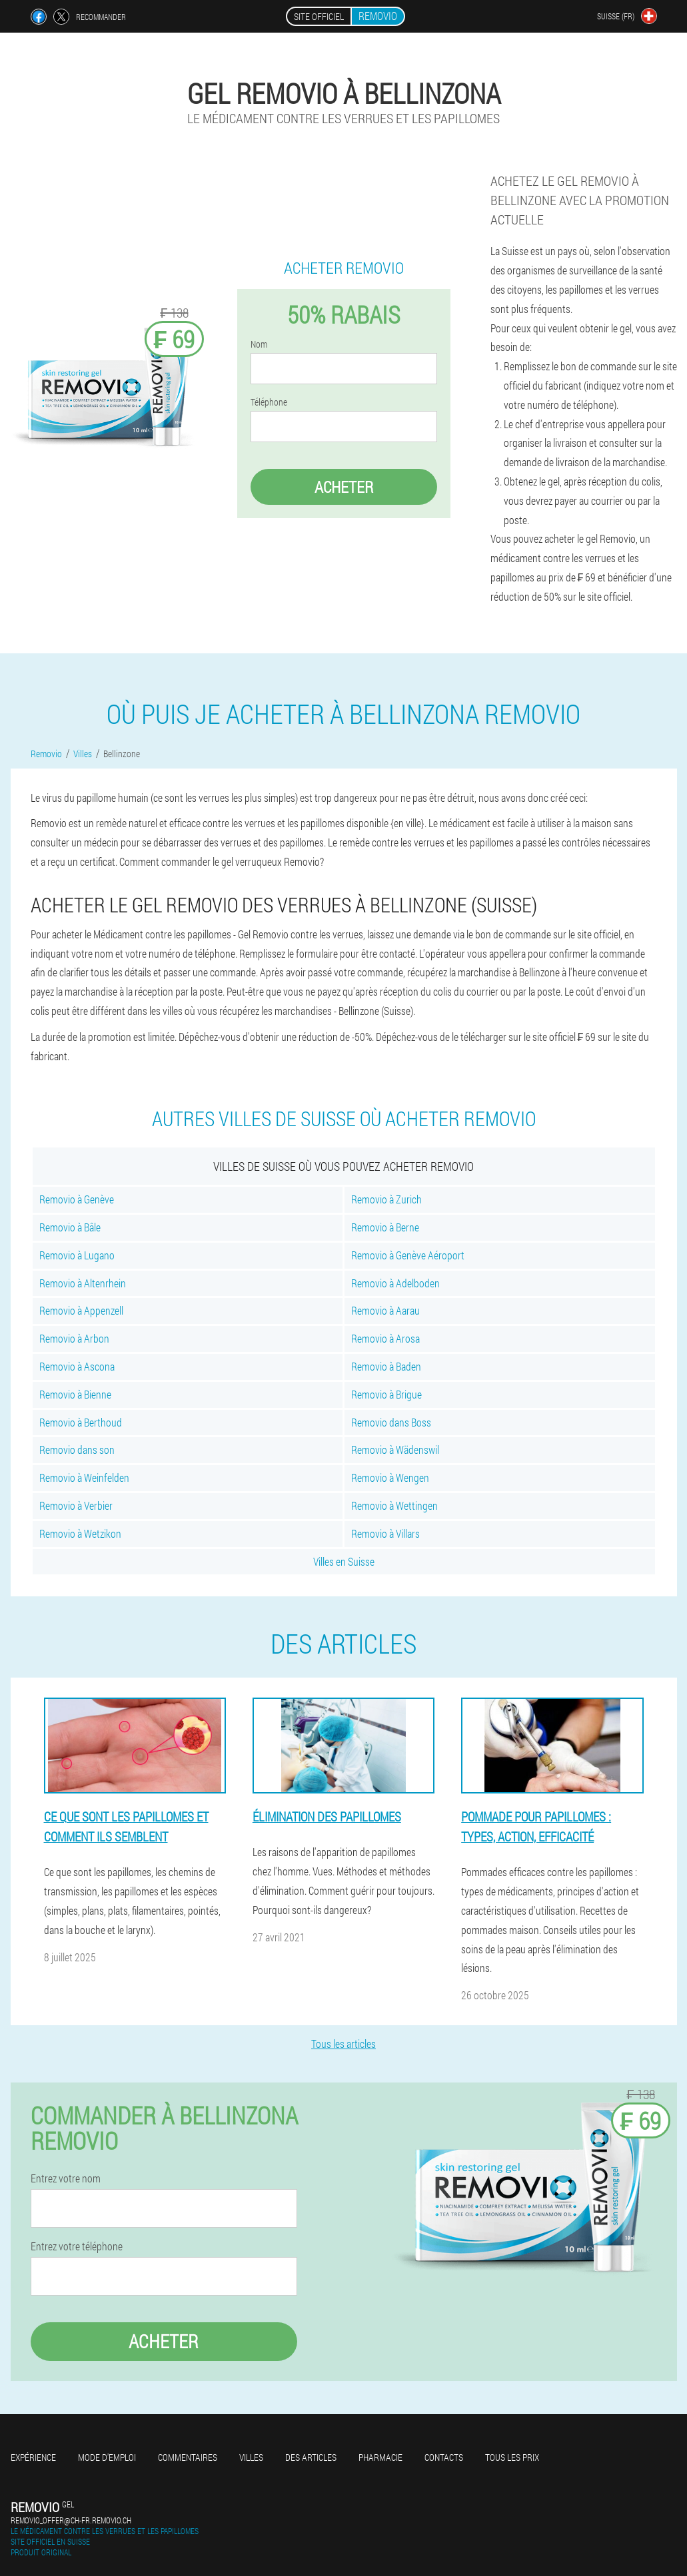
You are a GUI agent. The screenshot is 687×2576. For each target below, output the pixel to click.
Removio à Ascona (77, 1366)
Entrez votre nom (66, 2178)
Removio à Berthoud (80, 1422)
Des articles (311, 2457)
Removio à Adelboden (395, 1283)
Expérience (33, 2457)
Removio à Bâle (70, 1227)
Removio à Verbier (76, 1505)
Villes (251, 2457)
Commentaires (187, 2457)
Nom (259, 344)
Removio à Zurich (386, 1199)
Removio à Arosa (385, 1338)
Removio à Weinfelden (84, 1477)
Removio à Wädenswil (395, 1449)
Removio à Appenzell (81, 1310)
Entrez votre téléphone (77, 2246)
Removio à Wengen (390, 1477)
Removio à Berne (385, 1227)
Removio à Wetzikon (80, 1533)
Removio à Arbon (74, 1338)
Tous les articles (343, 2044)
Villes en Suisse (343, 1561)
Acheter (344, 486)
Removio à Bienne (75, 1394)
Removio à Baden (386, 1366)
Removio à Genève (76, 1199)
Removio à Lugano (77, 1255)
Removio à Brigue (386, 1394)
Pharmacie (380, 2457)
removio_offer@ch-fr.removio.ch (71, 2520)
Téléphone (269, 402)
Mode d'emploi (107, 2457)
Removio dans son (77, 1449)
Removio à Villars (385, 1533)
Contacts (443, 2457)
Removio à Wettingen (394, 1505)
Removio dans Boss (391, 1422)
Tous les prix (512, 2457)
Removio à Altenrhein (82, 1283)
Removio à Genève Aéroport (407, 1255)
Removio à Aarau (385, 1310)
